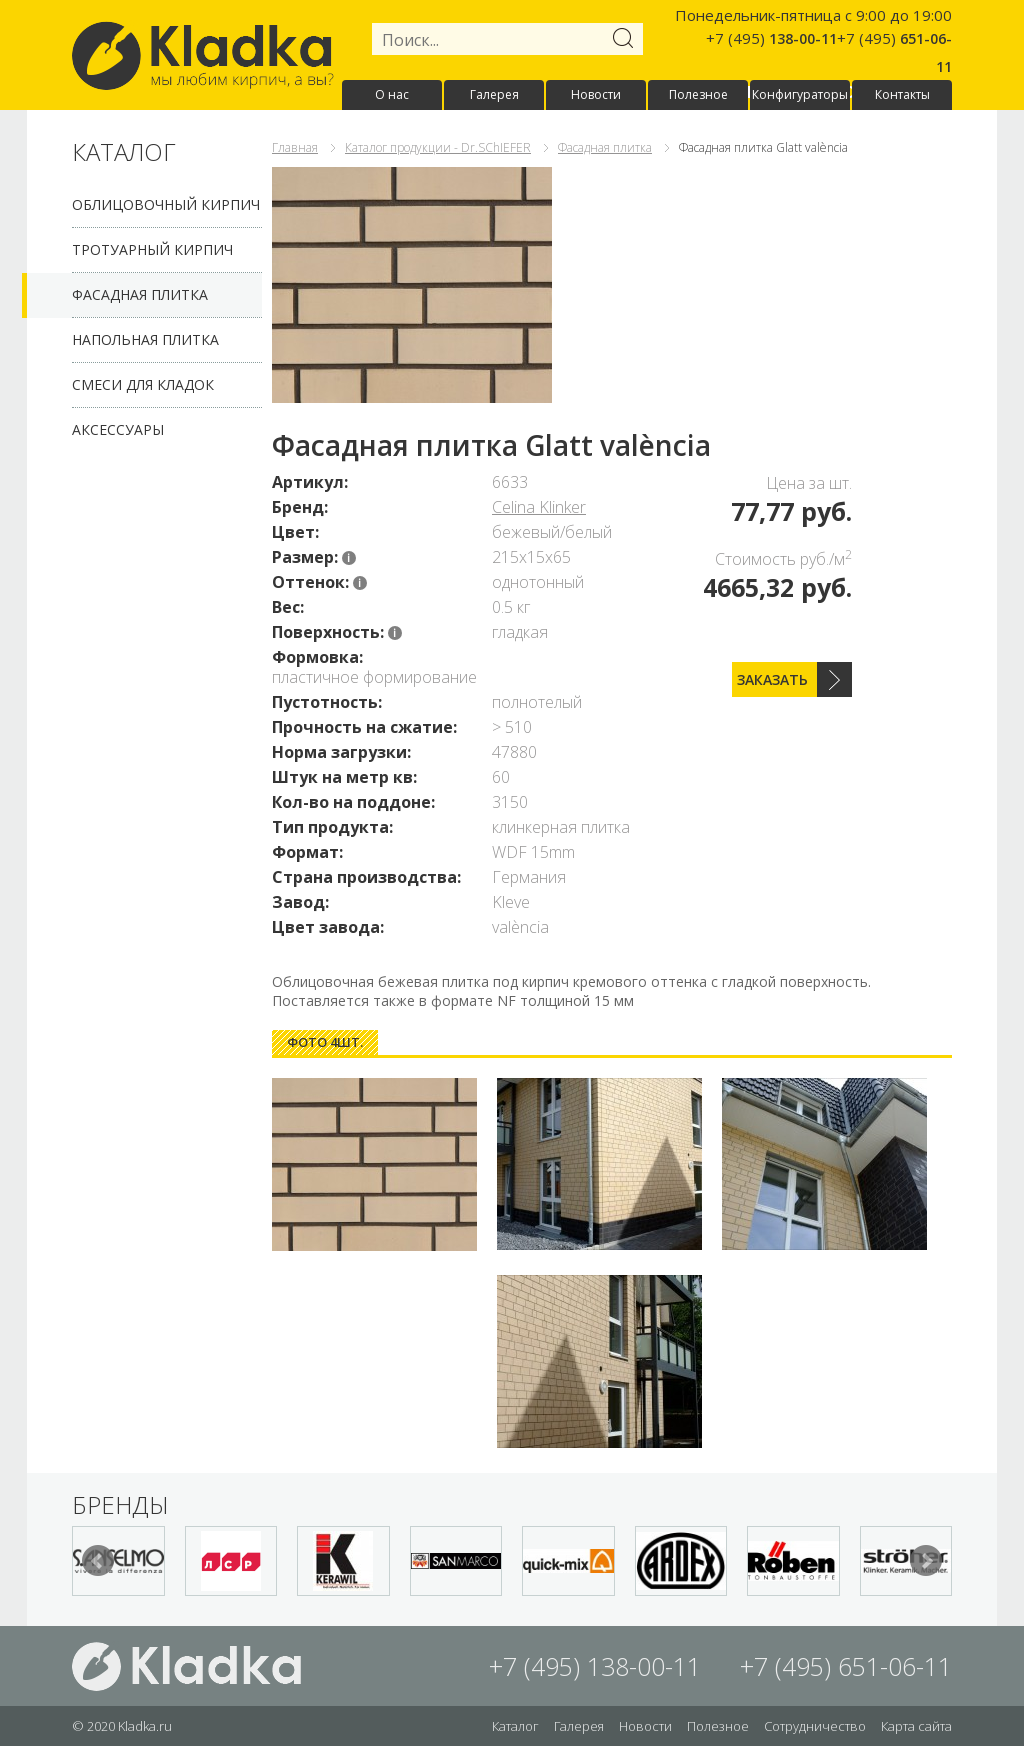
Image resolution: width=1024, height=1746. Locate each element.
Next (926, 1561)
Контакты (902, 94)
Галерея (494, 94)
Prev (98, 1561)
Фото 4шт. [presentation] (325, 1042)
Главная (295, 147)
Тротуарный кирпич (152, 249)
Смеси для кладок (143, 384)
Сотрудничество (815, 1726)
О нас (392, 94)
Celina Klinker (539, 507)
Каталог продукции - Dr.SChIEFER (438, 147)
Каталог (515, 1726)
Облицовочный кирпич (166, 204)
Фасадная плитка (140, 294)
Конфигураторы (800, 94)
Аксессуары (118, 429)
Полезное (698, 94)
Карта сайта (916, 1726)
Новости (596, 94)
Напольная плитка (145, 339)
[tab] (325, 1042)
